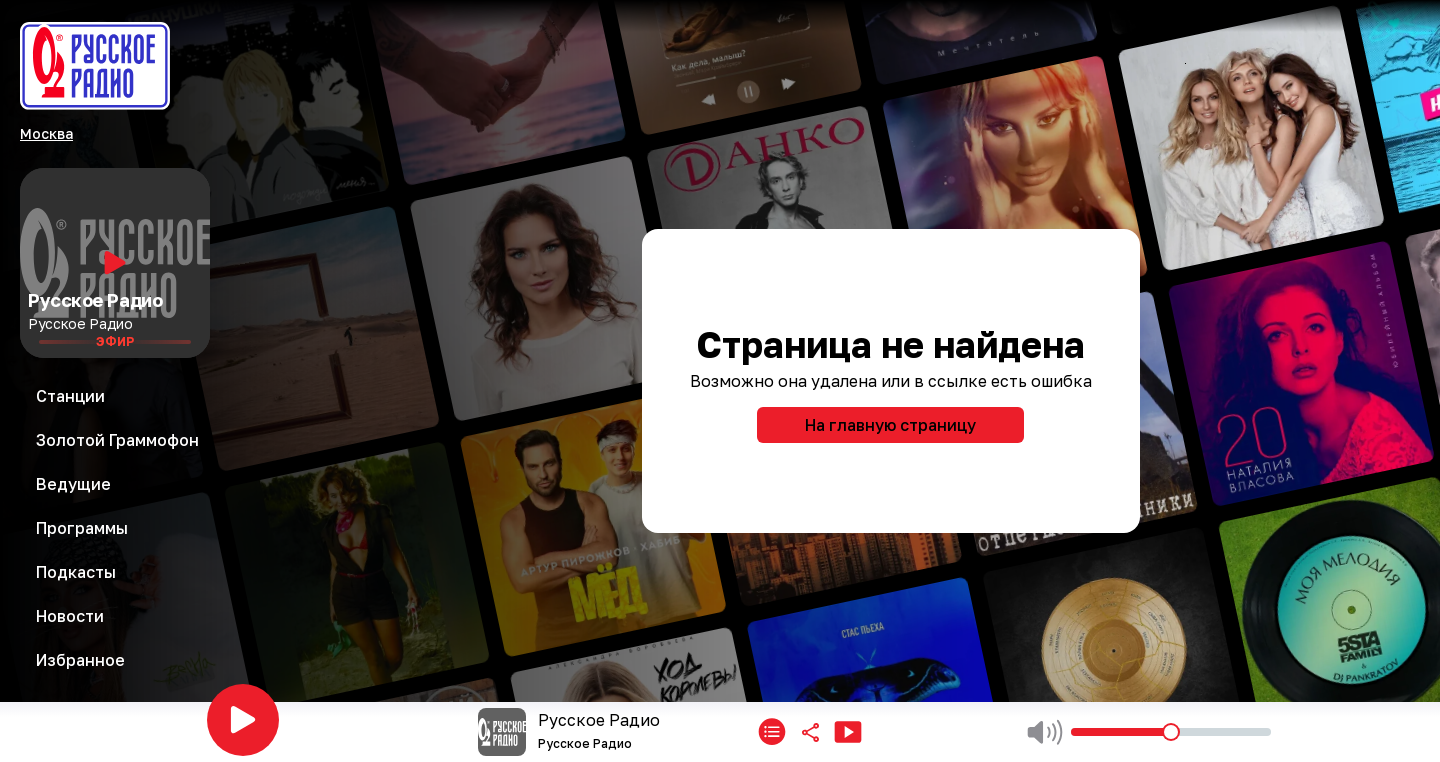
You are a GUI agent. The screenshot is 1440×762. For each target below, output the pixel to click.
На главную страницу (890, 425)
